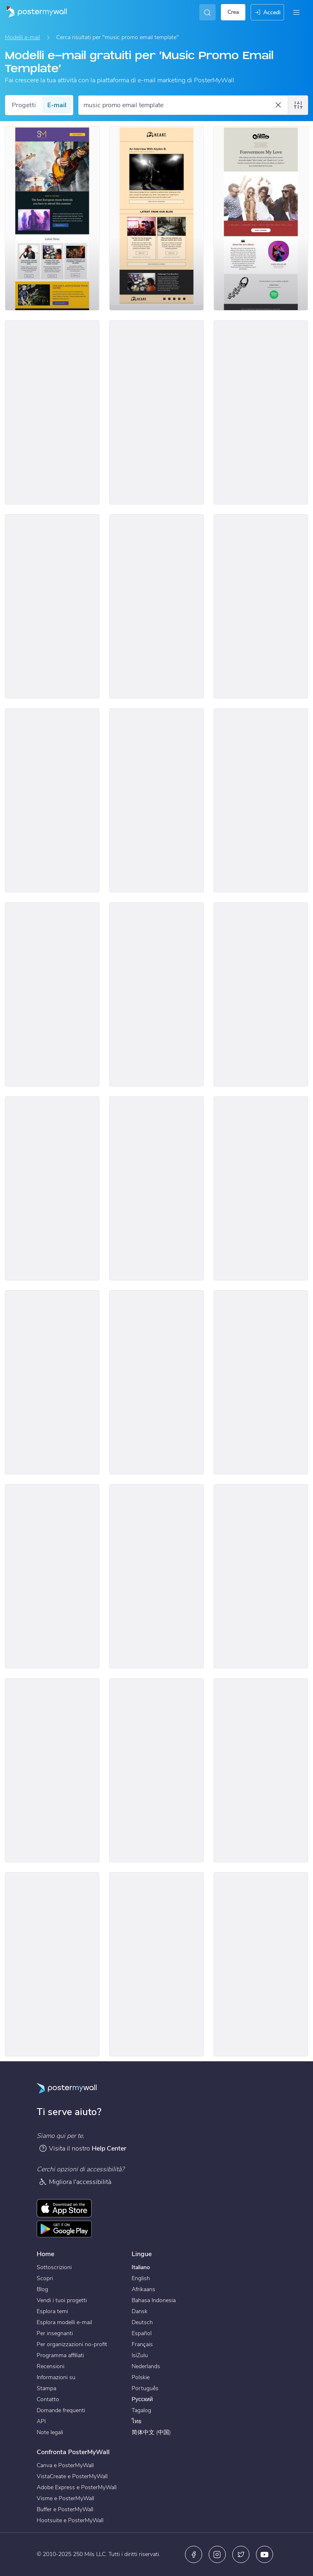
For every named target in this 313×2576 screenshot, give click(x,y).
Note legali (50, 2432)
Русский (142, 2399)
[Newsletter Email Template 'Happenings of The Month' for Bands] (52, 412)
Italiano (141, 2267)
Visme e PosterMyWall (65, 2498)
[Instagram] (217, 2554)
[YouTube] (264, 2554)
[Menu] (296, 12)
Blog (42, 2289)
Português (145, 2388)
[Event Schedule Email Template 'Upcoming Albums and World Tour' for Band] (156, 606)
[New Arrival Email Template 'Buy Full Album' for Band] (261, 800)
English (141, 2278)
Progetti (24, 105)
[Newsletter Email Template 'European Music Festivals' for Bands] (52, 218)
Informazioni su (56, 2377)
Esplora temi (52, 2311)
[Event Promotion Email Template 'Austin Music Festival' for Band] (156, 1964)
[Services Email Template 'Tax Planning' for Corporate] (261, 1382)
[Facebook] (193, 2554)
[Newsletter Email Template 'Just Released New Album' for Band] (261, 218)
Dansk (140, 2311)
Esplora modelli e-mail (64, 2322)
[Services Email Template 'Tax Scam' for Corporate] (52, 1770)
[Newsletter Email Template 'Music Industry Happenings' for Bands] (156, 218)
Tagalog (141, 2410)
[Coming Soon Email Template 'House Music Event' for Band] (52, 800)
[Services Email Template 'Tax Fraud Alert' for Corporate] (261, 1770)
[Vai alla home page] (33, 12)
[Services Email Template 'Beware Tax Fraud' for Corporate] (52, 1576)
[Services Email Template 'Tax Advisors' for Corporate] (156, 1576)
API (41, 2421)
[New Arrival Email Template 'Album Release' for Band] (261, 994)
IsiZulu (140, 2355)
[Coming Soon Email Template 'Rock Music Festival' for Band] (261, 1188)
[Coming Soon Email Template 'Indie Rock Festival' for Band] (156, 1188)
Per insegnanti (55, 2333)
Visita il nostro (82, 2148)
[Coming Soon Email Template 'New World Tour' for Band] (52, 1382)
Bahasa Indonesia (154, 2300)
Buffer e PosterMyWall (65, 2509)
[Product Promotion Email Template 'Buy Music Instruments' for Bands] (261, 412)
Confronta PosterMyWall (73, 2452)
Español (142, 2333)
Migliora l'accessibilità (75, 2181)
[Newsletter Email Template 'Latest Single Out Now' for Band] (52, 1964)
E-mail (56, 105)
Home (45, 2254)
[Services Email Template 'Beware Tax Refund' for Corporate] (156, 1770)
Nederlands (146, 2366)
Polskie (141, 2377)
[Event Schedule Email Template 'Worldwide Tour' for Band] (52, 606)
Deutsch (142, 2322)
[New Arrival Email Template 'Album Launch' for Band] (261, 606)
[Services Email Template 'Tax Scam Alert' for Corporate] (261, 1576)
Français (142, 2344)
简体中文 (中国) (151, 2432)
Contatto (48, 2399)
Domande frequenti (61, 2410)
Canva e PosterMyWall (65, 2465)
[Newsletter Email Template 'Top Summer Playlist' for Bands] (156, 412)
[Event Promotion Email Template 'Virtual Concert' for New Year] (156, 800)
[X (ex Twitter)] (240, 2554)
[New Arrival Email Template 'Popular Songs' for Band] (52, 994)
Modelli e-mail (22, 37)
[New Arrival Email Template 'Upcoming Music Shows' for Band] (156, 994)
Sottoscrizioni (54, 2267)
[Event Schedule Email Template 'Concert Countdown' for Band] (261, 1964)
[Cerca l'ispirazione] (207, 12)
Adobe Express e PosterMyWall (77, 2487)
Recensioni (50, 2366)
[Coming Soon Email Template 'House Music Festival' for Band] (52, 1188)
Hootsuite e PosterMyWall (70, 2520)
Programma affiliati (60, 2355)
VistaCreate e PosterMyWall (72, 2476)
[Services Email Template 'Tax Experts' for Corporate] (156, 1382)
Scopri (45, 2278)
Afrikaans (143, 2289)
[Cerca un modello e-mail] (178, 105)
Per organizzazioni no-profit (72, 2344)
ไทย (136, 2421)
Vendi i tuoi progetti (62, 2300)
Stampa (46, 2388)
